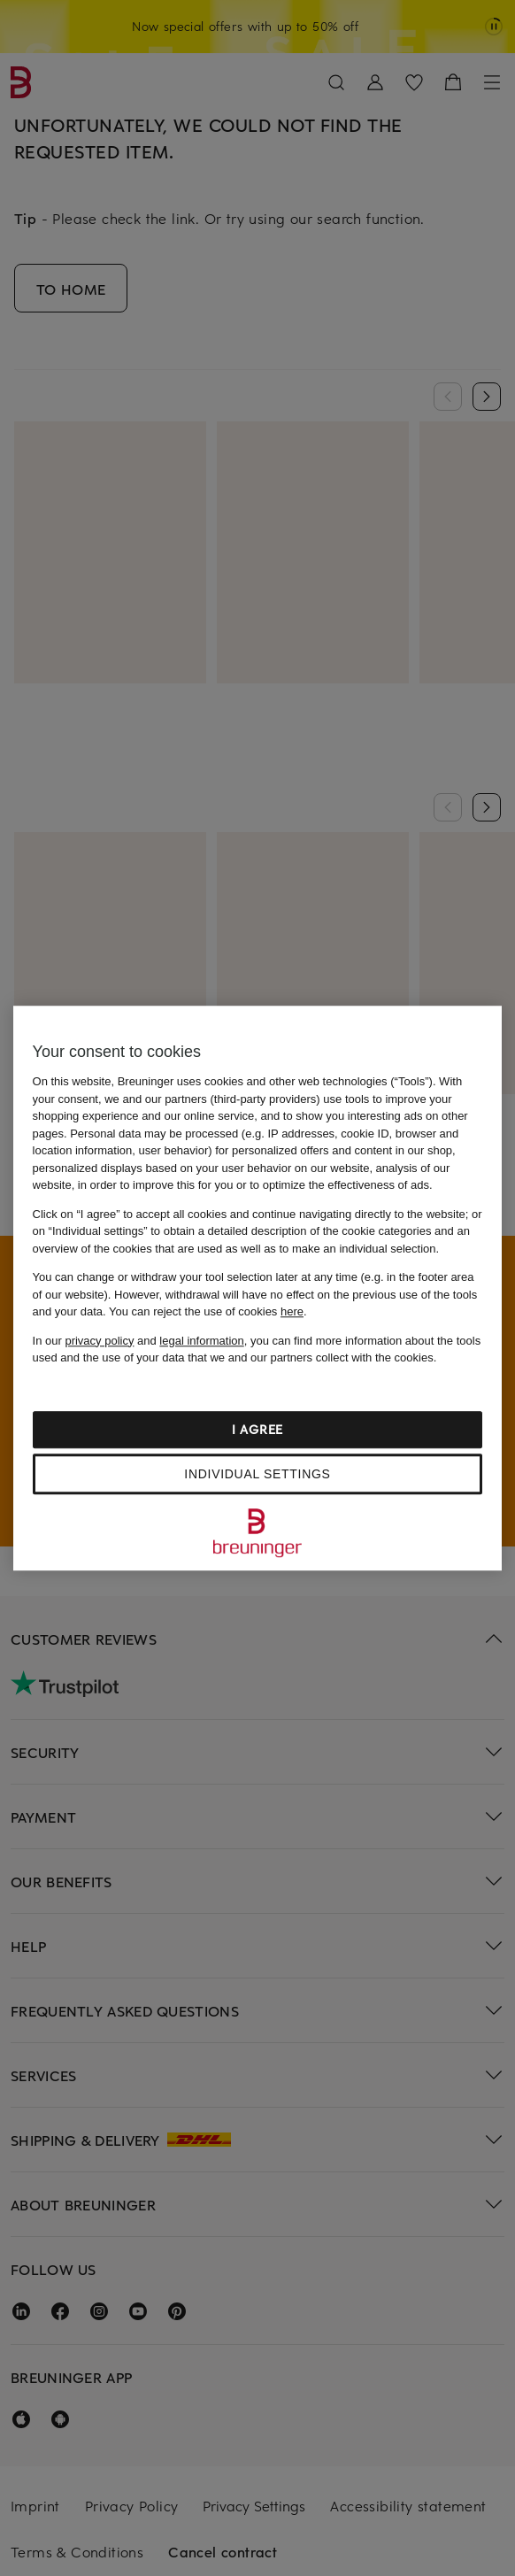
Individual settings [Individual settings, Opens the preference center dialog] (257, 1474)
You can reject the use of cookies (206, 1311)
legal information (201, 1340)
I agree (257, 1429)
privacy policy (99, 1340)
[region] (258, 1288)
